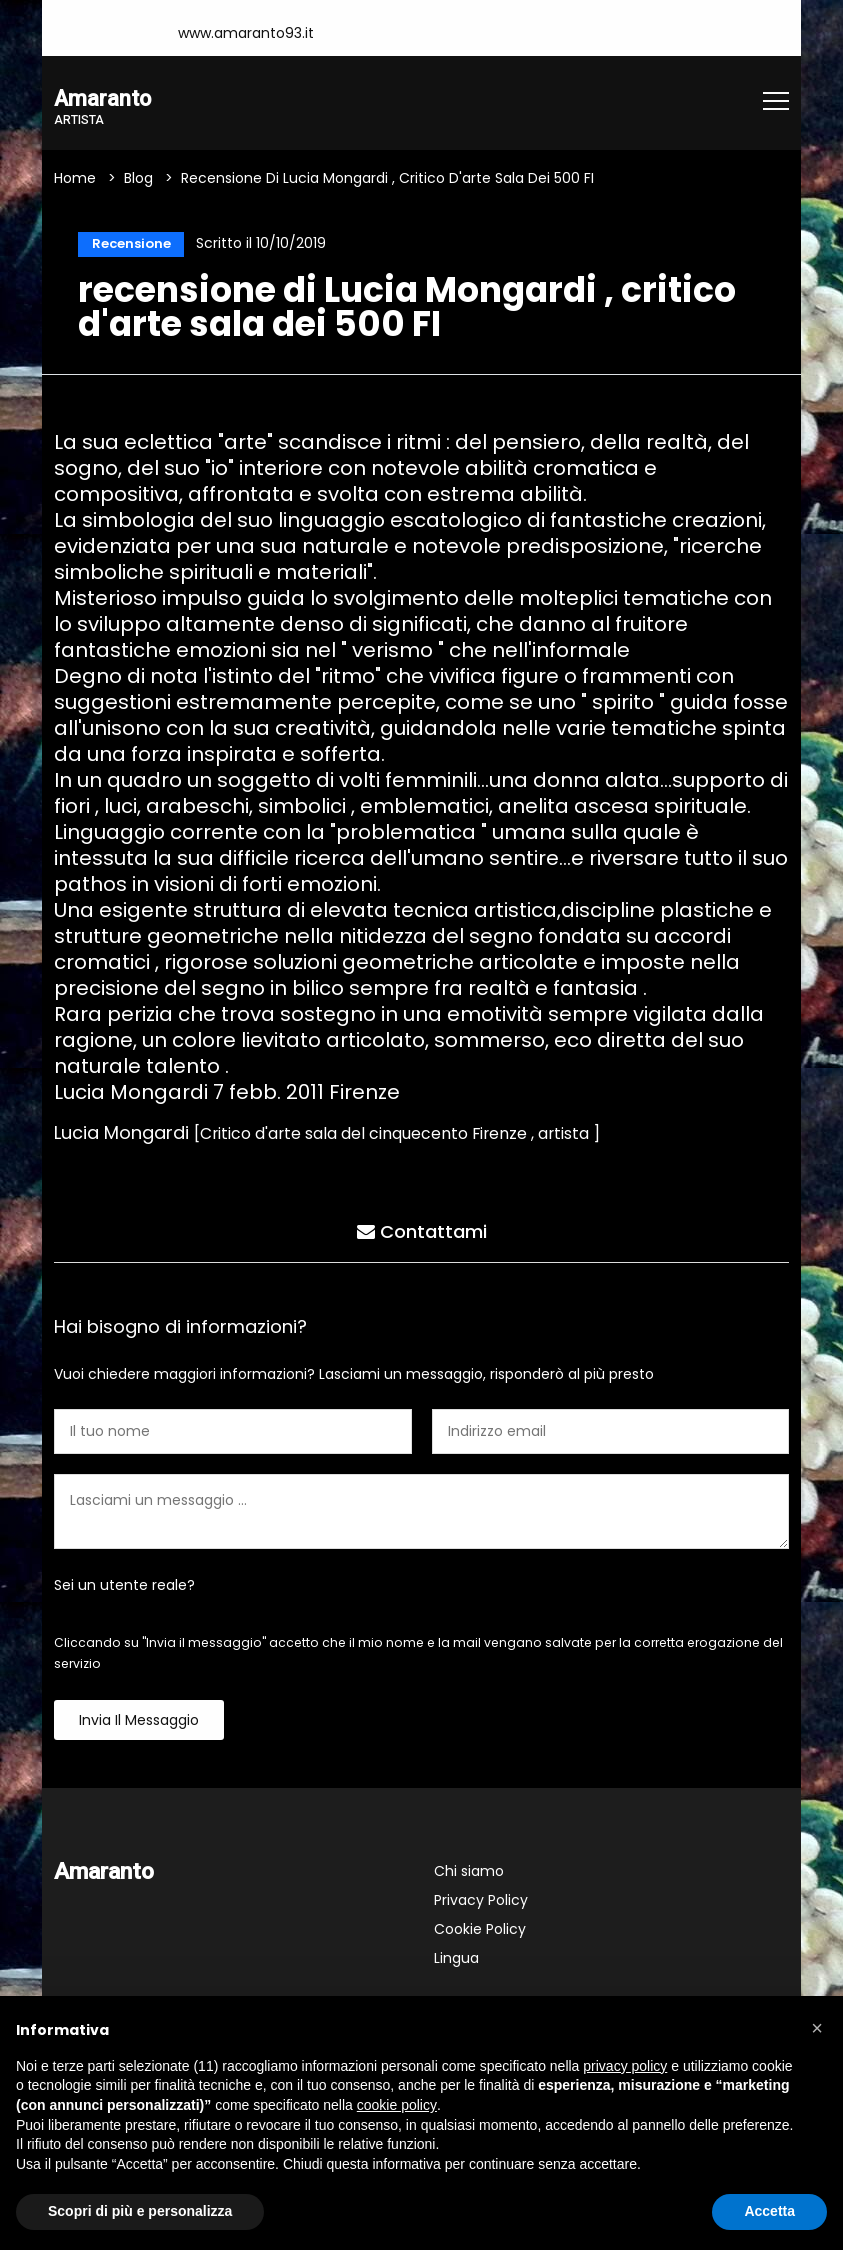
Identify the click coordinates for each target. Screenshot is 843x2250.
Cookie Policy (480, 1933)
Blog (138, 180)
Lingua (456, 1962)
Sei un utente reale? (124, 1589)
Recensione (128, 246)
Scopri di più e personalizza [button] (140, 2211)
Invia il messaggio (139, 1724)
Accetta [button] (769, 2211)
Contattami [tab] (422, 1232)
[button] (817, 2028)
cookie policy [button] (397, 2105)
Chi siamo (469, 1875)
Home (75, 180)
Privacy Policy (481, 1904)
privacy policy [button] (625, 2066)
